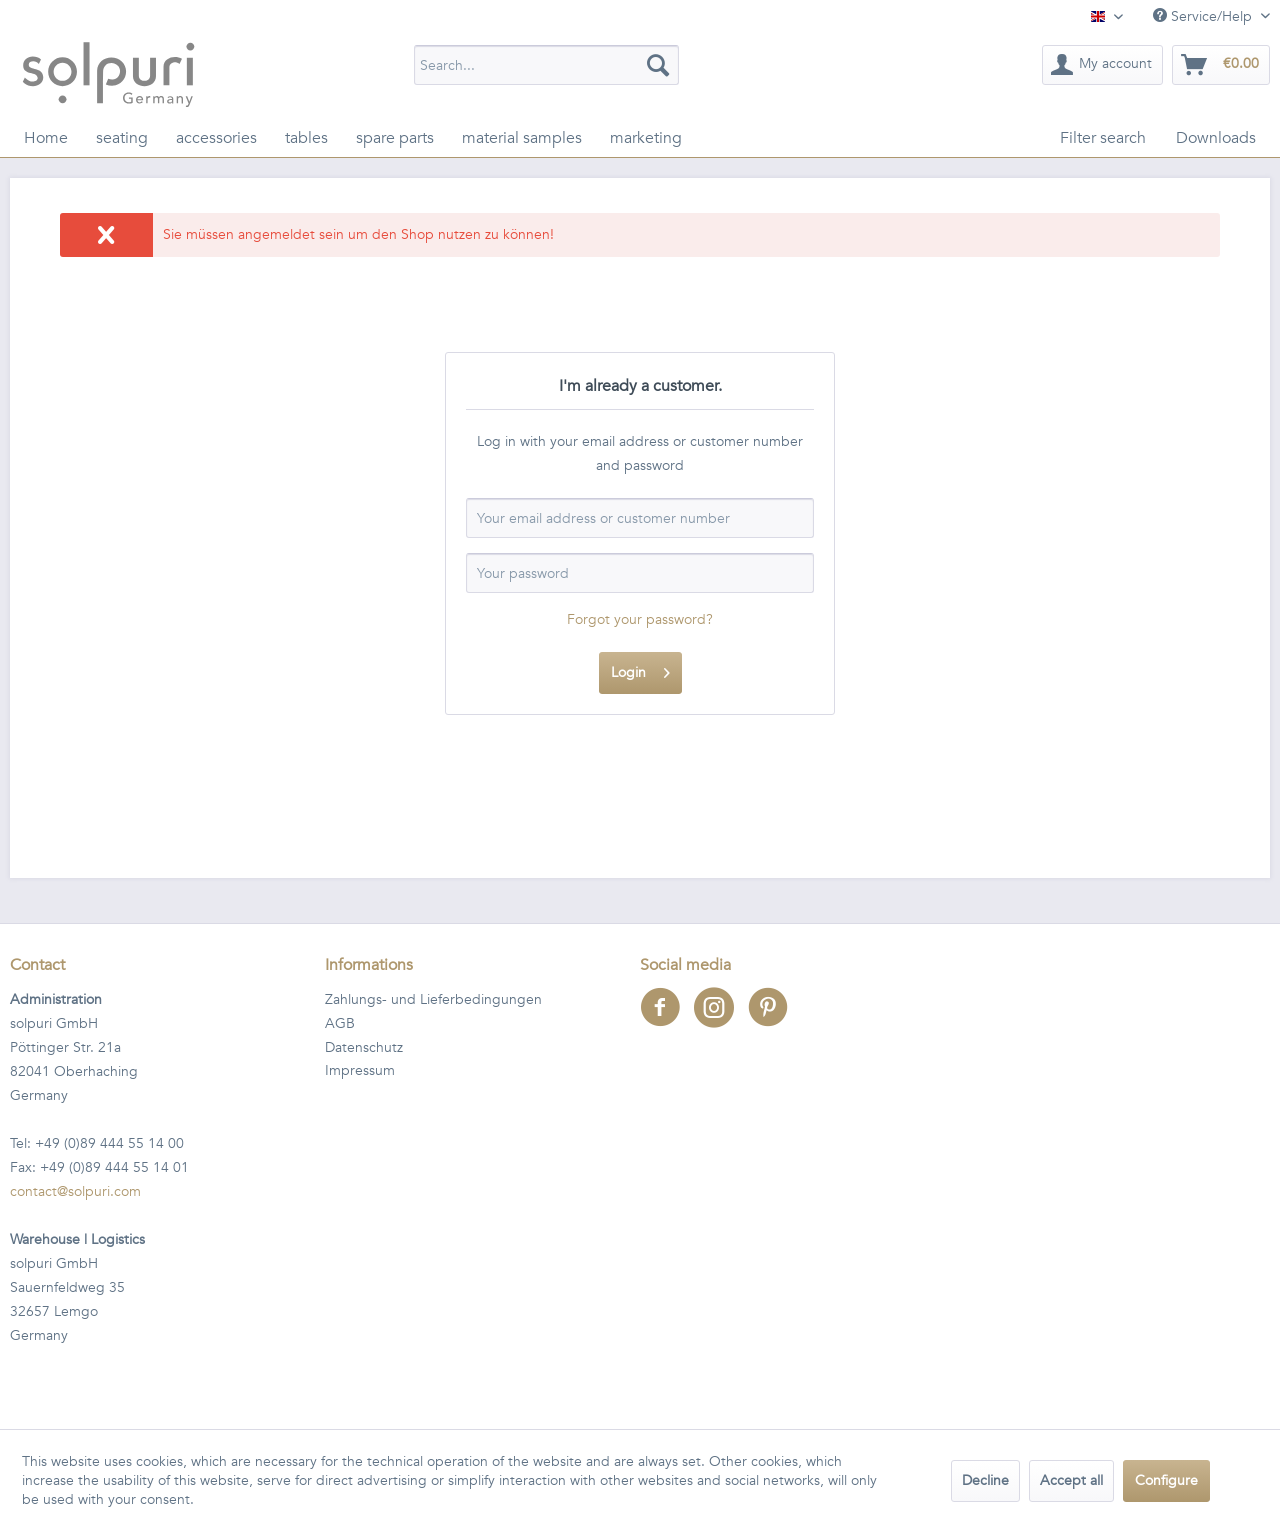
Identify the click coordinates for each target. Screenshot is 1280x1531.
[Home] (46, 138)
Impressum (360, 1070)
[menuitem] (546, 65)
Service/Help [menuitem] (1204, 16)
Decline (985, 1480)
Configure (1166, 1480)
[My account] (1102, 65)
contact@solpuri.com (75, 1191)
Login (640, 669)
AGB (340, 1023)
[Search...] (546, 65)
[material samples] (522, 138)
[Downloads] (1216, 138)
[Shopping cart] (1221, 65)
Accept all (1071, 1480)
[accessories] (216, 138)
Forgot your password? (640, 619)
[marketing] (646, 138)
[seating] (122, 138)
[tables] (306, 138)
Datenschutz (364, 1047)
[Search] (658, 65)
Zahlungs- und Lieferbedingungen (433, 999)
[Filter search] (1103, 138)
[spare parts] (395, 138)
